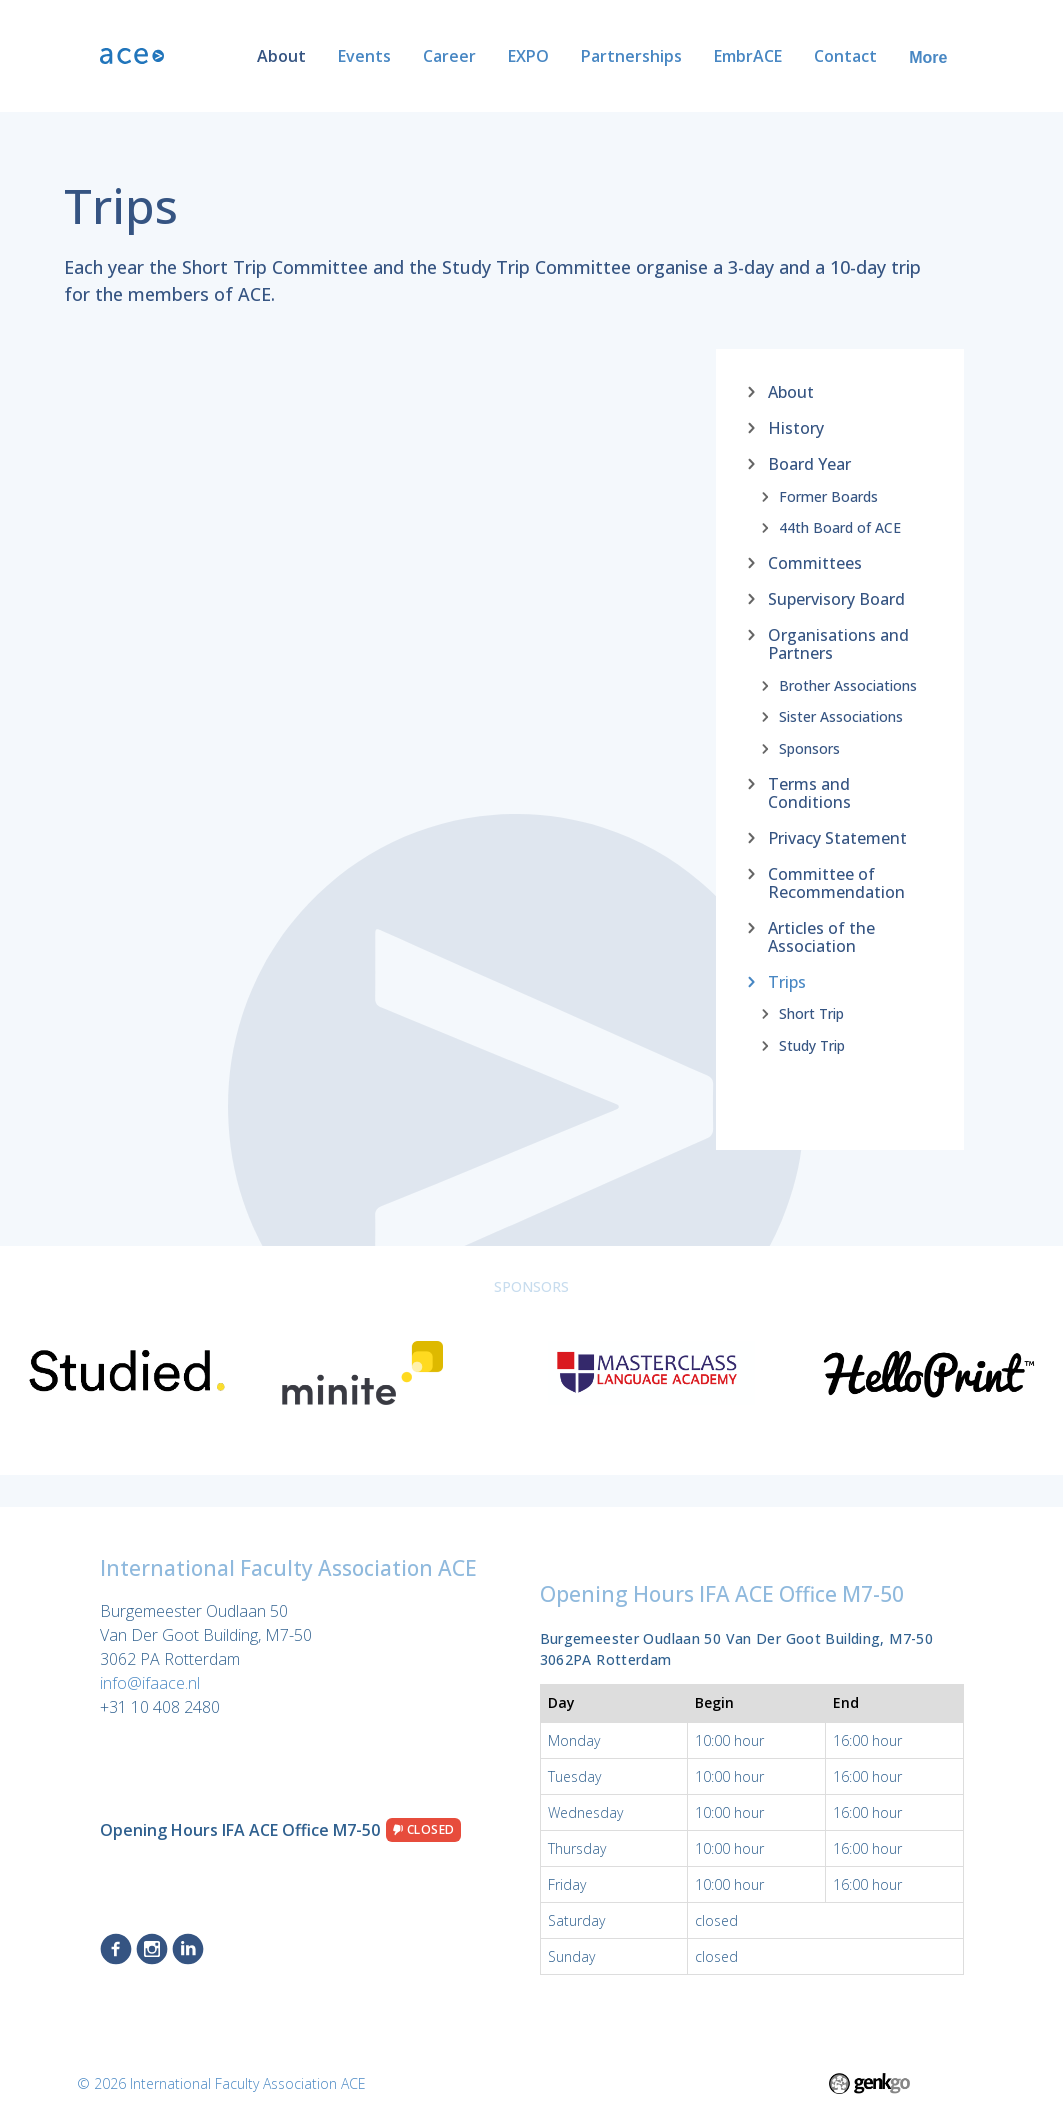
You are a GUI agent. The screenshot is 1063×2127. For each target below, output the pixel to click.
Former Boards (828, 496)
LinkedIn (188, 1949)
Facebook (116, 1949)
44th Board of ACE (840, 528)
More (928, 57)
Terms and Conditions (809, 792)
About (281, 56)
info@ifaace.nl (150, 1683)
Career (449, 56)
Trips (787, 981)
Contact (845, 56)
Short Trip (811, 1014)
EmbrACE (748, 56)
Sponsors (809, 748)
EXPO (528, 56)
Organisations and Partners (838, 643)
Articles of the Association (821, 936)
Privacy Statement (837, 837)
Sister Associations (841, 717)
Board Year (809, 463)
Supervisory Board (836, 598)
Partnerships (631, 56)
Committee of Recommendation (836, 882)
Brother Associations (848, 685)
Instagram (152, 1949)
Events (364, 56)
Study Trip (812, 1045)
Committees (815, 562)
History (796, 427)
